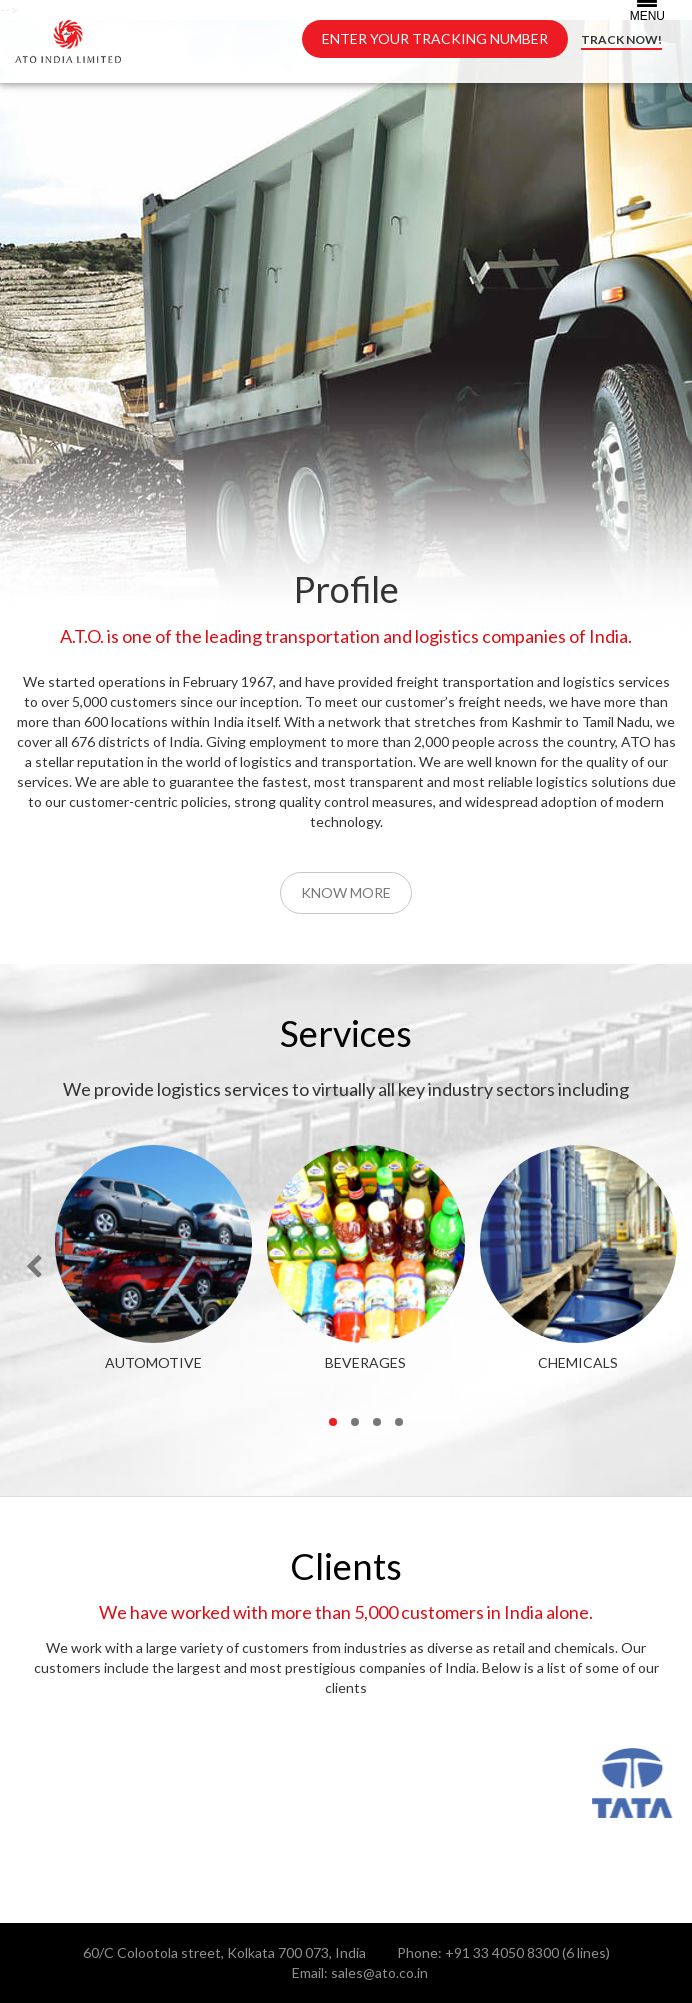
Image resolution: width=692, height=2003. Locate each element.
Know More (346, 892)
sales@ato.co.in (379, 1972)
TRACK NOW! (621, 39)
